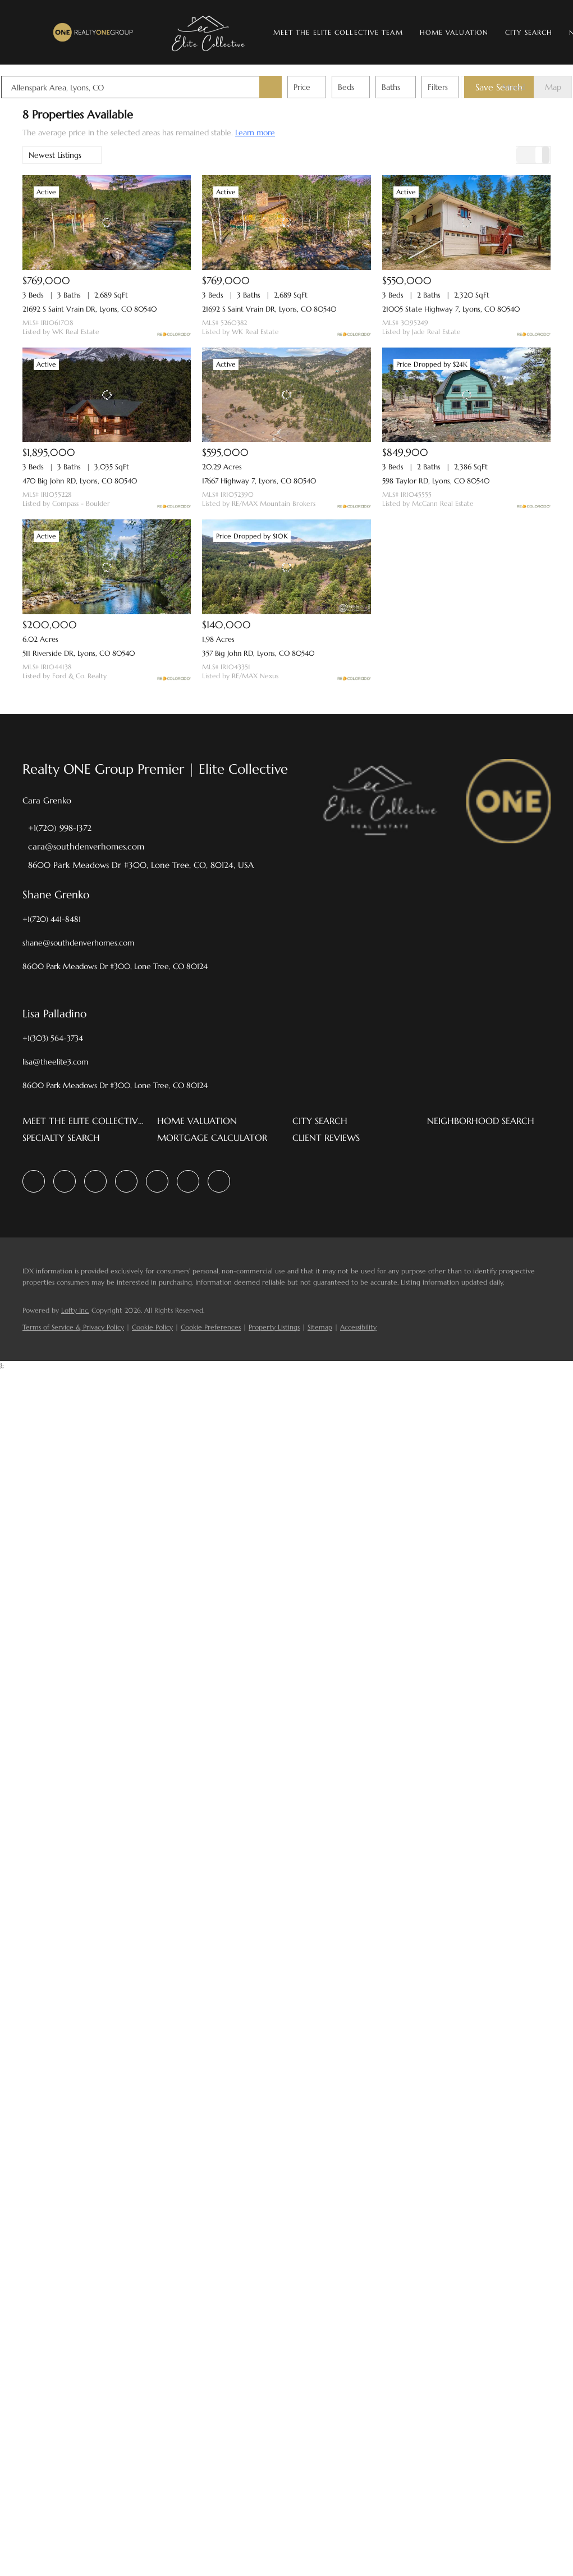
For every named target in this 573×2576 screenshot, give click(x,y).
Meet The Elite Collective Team (340, 32)
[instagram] (157, 1181)
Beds (367, 87)
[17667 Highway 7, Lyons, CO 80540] (286, 395)
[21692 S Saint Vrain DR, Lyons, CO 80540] (106, 222)
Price (323, 87)
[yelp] (126, 1181)
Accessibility (358, 1327)
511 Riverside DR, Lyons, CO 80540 (78, 653)
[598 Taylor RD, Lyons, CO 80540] (466, 395)
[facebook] (33, 1181)
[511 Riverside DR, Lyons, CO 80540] (106, 566)
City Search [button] (531, 32)
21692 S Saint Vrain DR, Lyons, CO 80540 (89, 309)
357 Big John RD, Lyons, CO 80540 (258, 653)
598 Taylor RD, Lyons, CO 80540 (435, 481)
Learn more (255, 132)
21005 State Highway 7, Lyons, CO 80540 (451, 309)
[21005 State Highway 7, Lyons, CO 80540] (466, 222)
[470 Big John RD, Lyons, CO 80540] (106, 395)
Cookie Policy (152, 1327)
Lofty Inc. (75, 1310)
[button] (95, 32)
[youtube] (188, 1181)
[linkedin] (64, 1181)
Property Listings (274, 1327)
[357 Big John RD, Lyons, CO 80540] (286, 566)
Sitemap (320, 1327)
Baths (412, 87)
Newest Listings (55, 155)
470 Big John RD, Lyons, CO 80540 (79, 481)
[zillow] (95, 1181)
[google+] (219, 1181)
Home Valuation (456, 32)
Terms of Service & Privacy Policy (73, 1327)
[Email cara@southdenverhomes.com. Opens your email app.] (83, 846)
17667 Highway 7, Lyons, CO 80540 (259, 481)
